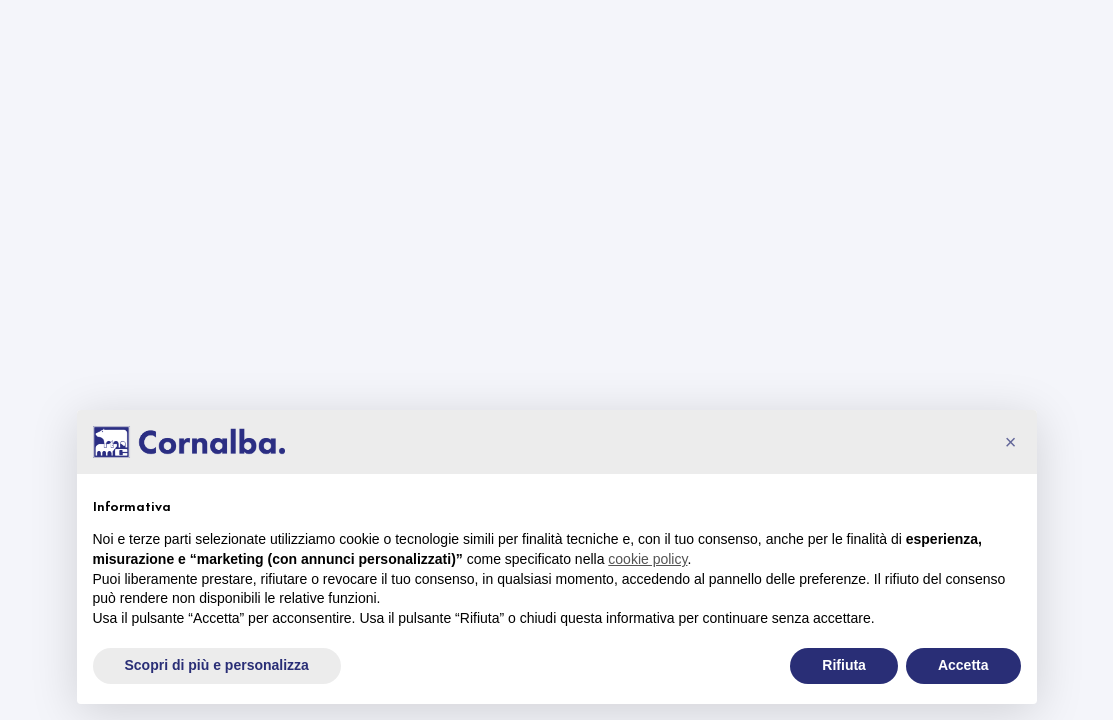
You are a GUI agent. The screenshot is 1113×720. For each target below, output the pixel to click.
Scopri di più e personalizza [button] (217, 665)
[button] (1011, 442)
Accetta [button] (963, 665)
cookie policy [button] (647, 559)
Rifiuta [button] (844, 665)
